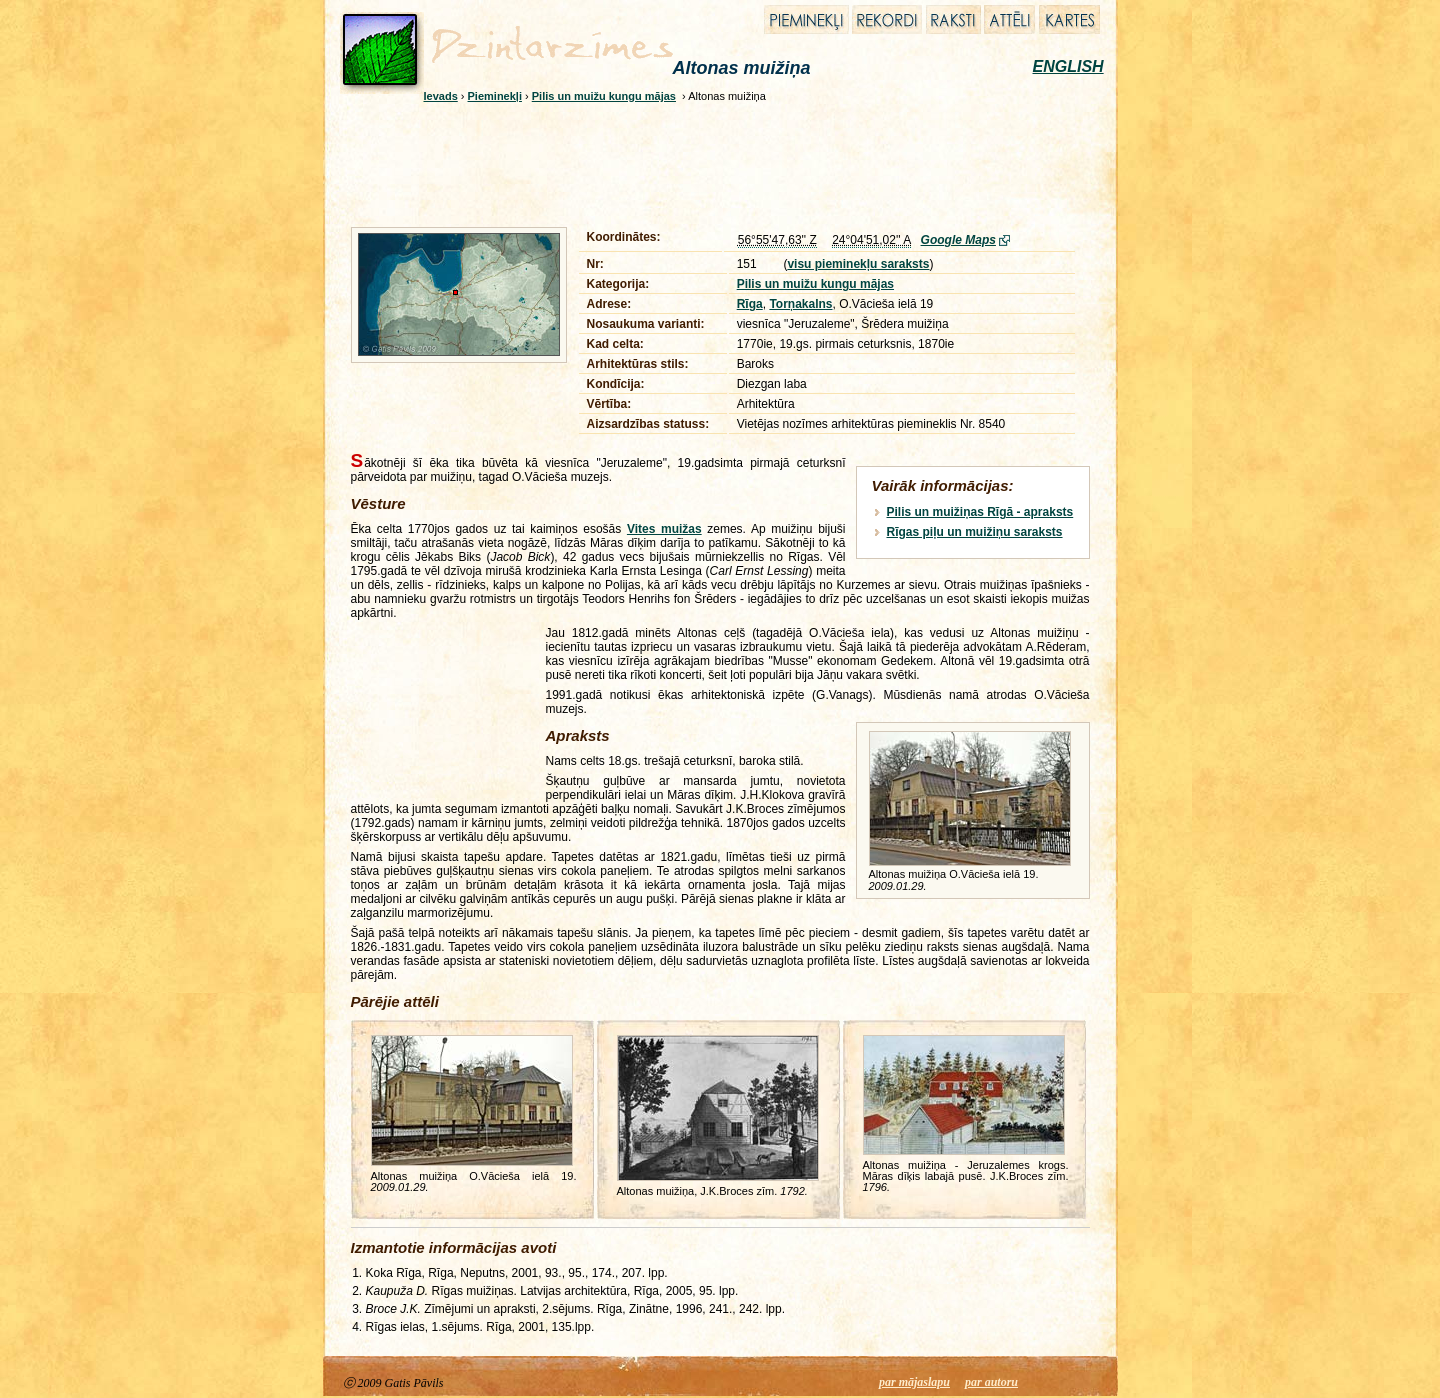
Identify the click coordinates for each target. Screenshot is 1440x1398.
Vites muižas (664, 529)
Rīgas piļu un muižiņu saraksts (975, 532)
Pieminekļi (495, 96)
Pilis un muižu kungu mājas (604, 96)
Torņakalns (800, 304)
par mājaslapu (914, 1382)
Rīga (750, 304)
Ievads (441, 96)
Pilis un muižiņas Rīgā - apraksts (980, 512)
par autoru (991, 1382)
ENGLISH (1068, 66)
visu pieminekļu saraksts (858, 264)
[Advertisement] (707, 162)
